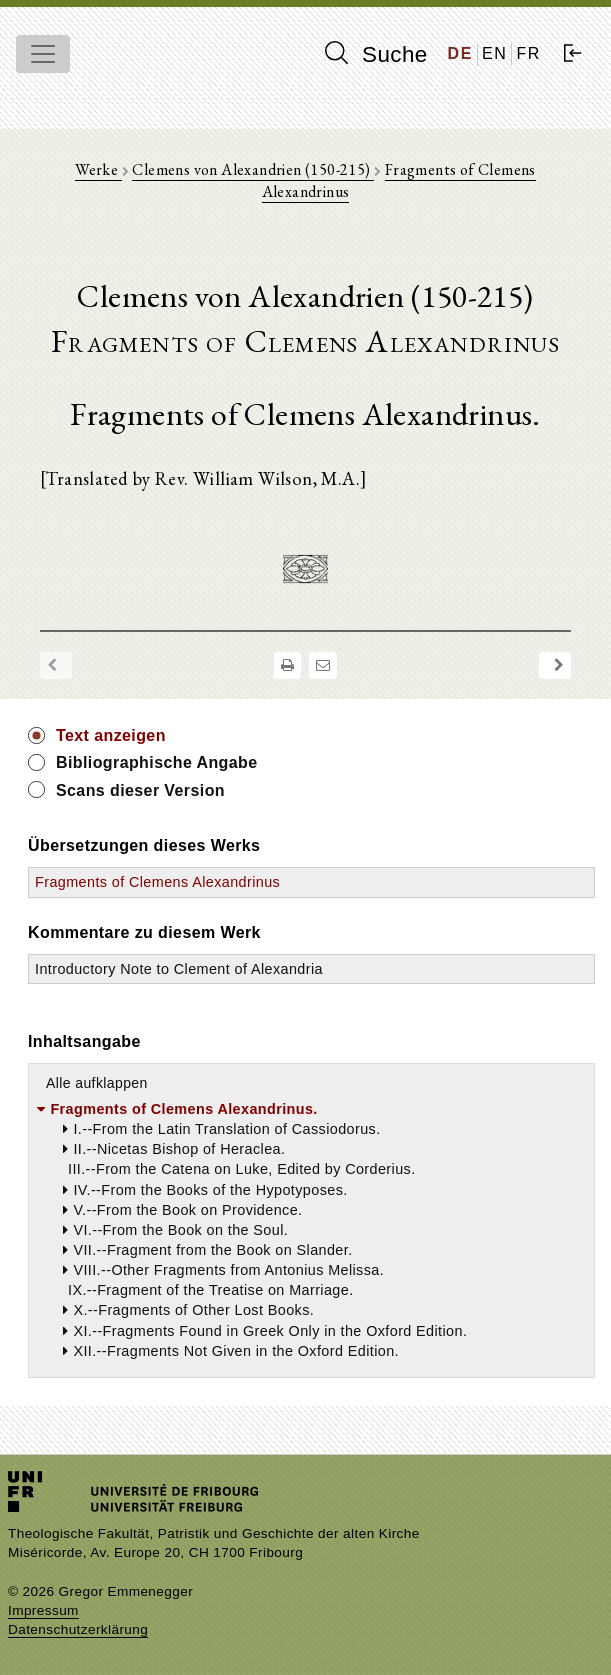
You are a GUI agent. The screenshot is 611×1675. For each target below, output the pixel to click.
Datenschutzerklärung (78, 1629)
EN (494, 53)
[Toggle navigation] (43, 54)
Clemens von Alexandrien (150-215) (253, 169)
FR (528, 53)
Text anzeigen (111, 735)
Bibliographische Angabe (157, 762)
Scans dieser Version (140, 790)
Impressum (43, 1610)
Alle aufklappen (97, 1083)
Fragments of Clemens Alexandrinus (157, 882)
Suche (376, 54)
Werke (98, 169)
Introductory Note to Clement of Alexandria (179, 969)
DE (460, 53)
